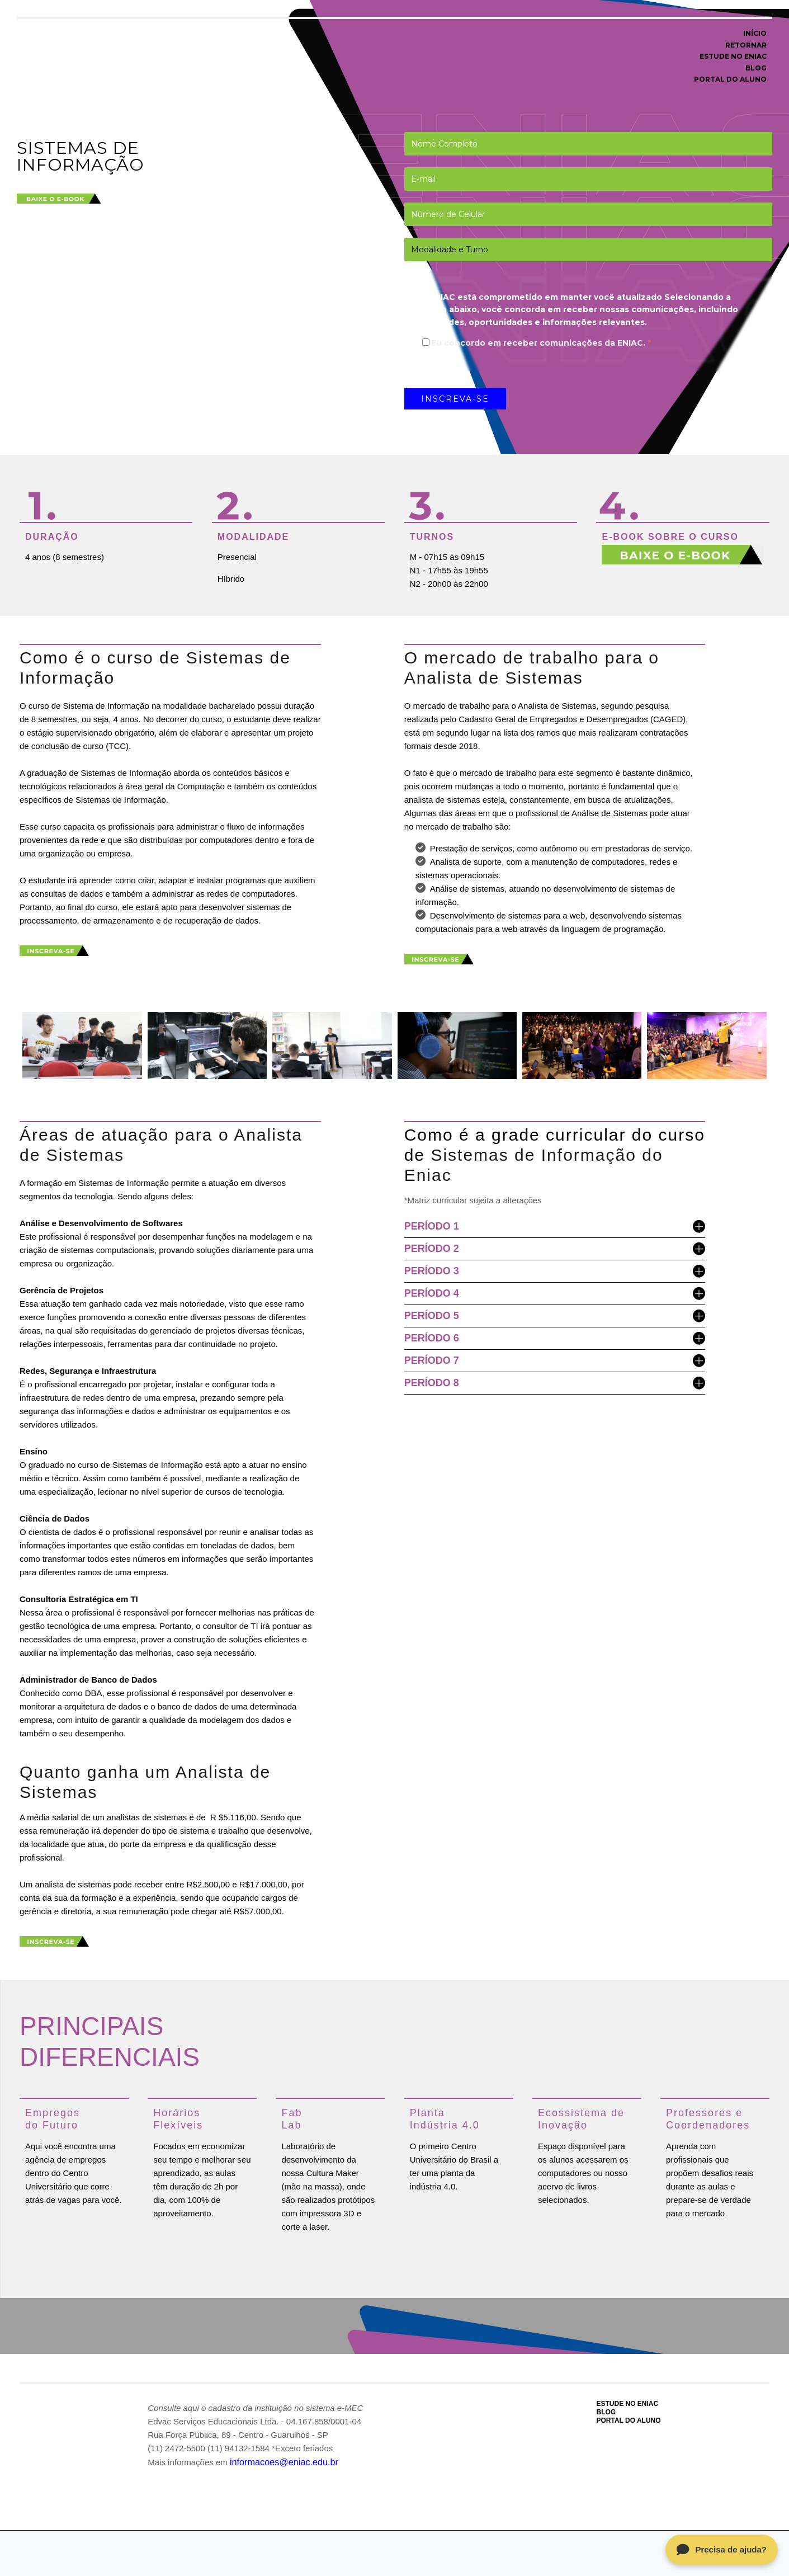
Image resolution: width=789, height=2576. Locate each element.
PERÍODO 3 (555, 1270)
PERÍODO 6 (555, 1337)
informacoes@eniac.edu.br (280, 2459)
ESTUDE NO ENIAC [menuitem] (733, 56)
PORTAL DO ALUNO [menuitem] (730, 79)
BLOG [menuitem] (756, 68)
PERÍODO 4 (555, 1292)
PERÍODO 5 (555, 1314)
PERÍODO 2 (555, 1247)
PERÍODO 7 (555, 1359)
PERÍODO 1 (555, 1225)
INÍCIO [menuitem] (755, 33)
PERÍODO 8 (555, 1382)
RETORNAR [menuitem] (746, 45)
